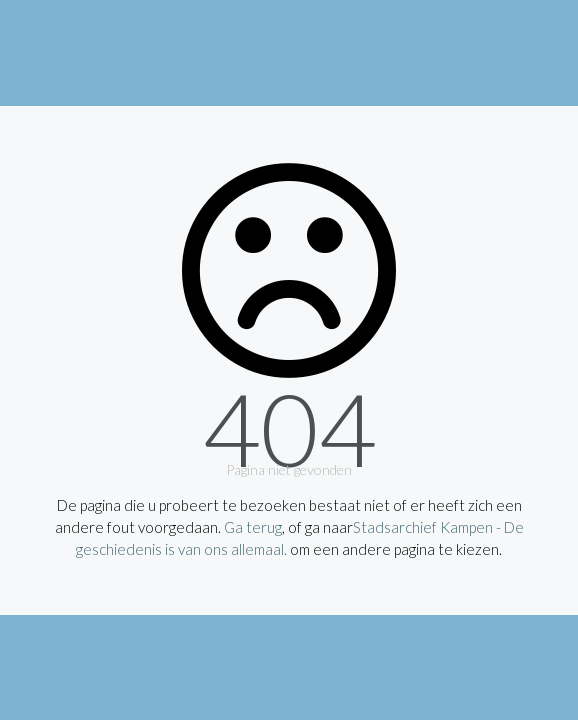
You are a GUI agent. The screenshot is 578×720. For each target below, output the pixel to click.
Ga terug (253, 527)
